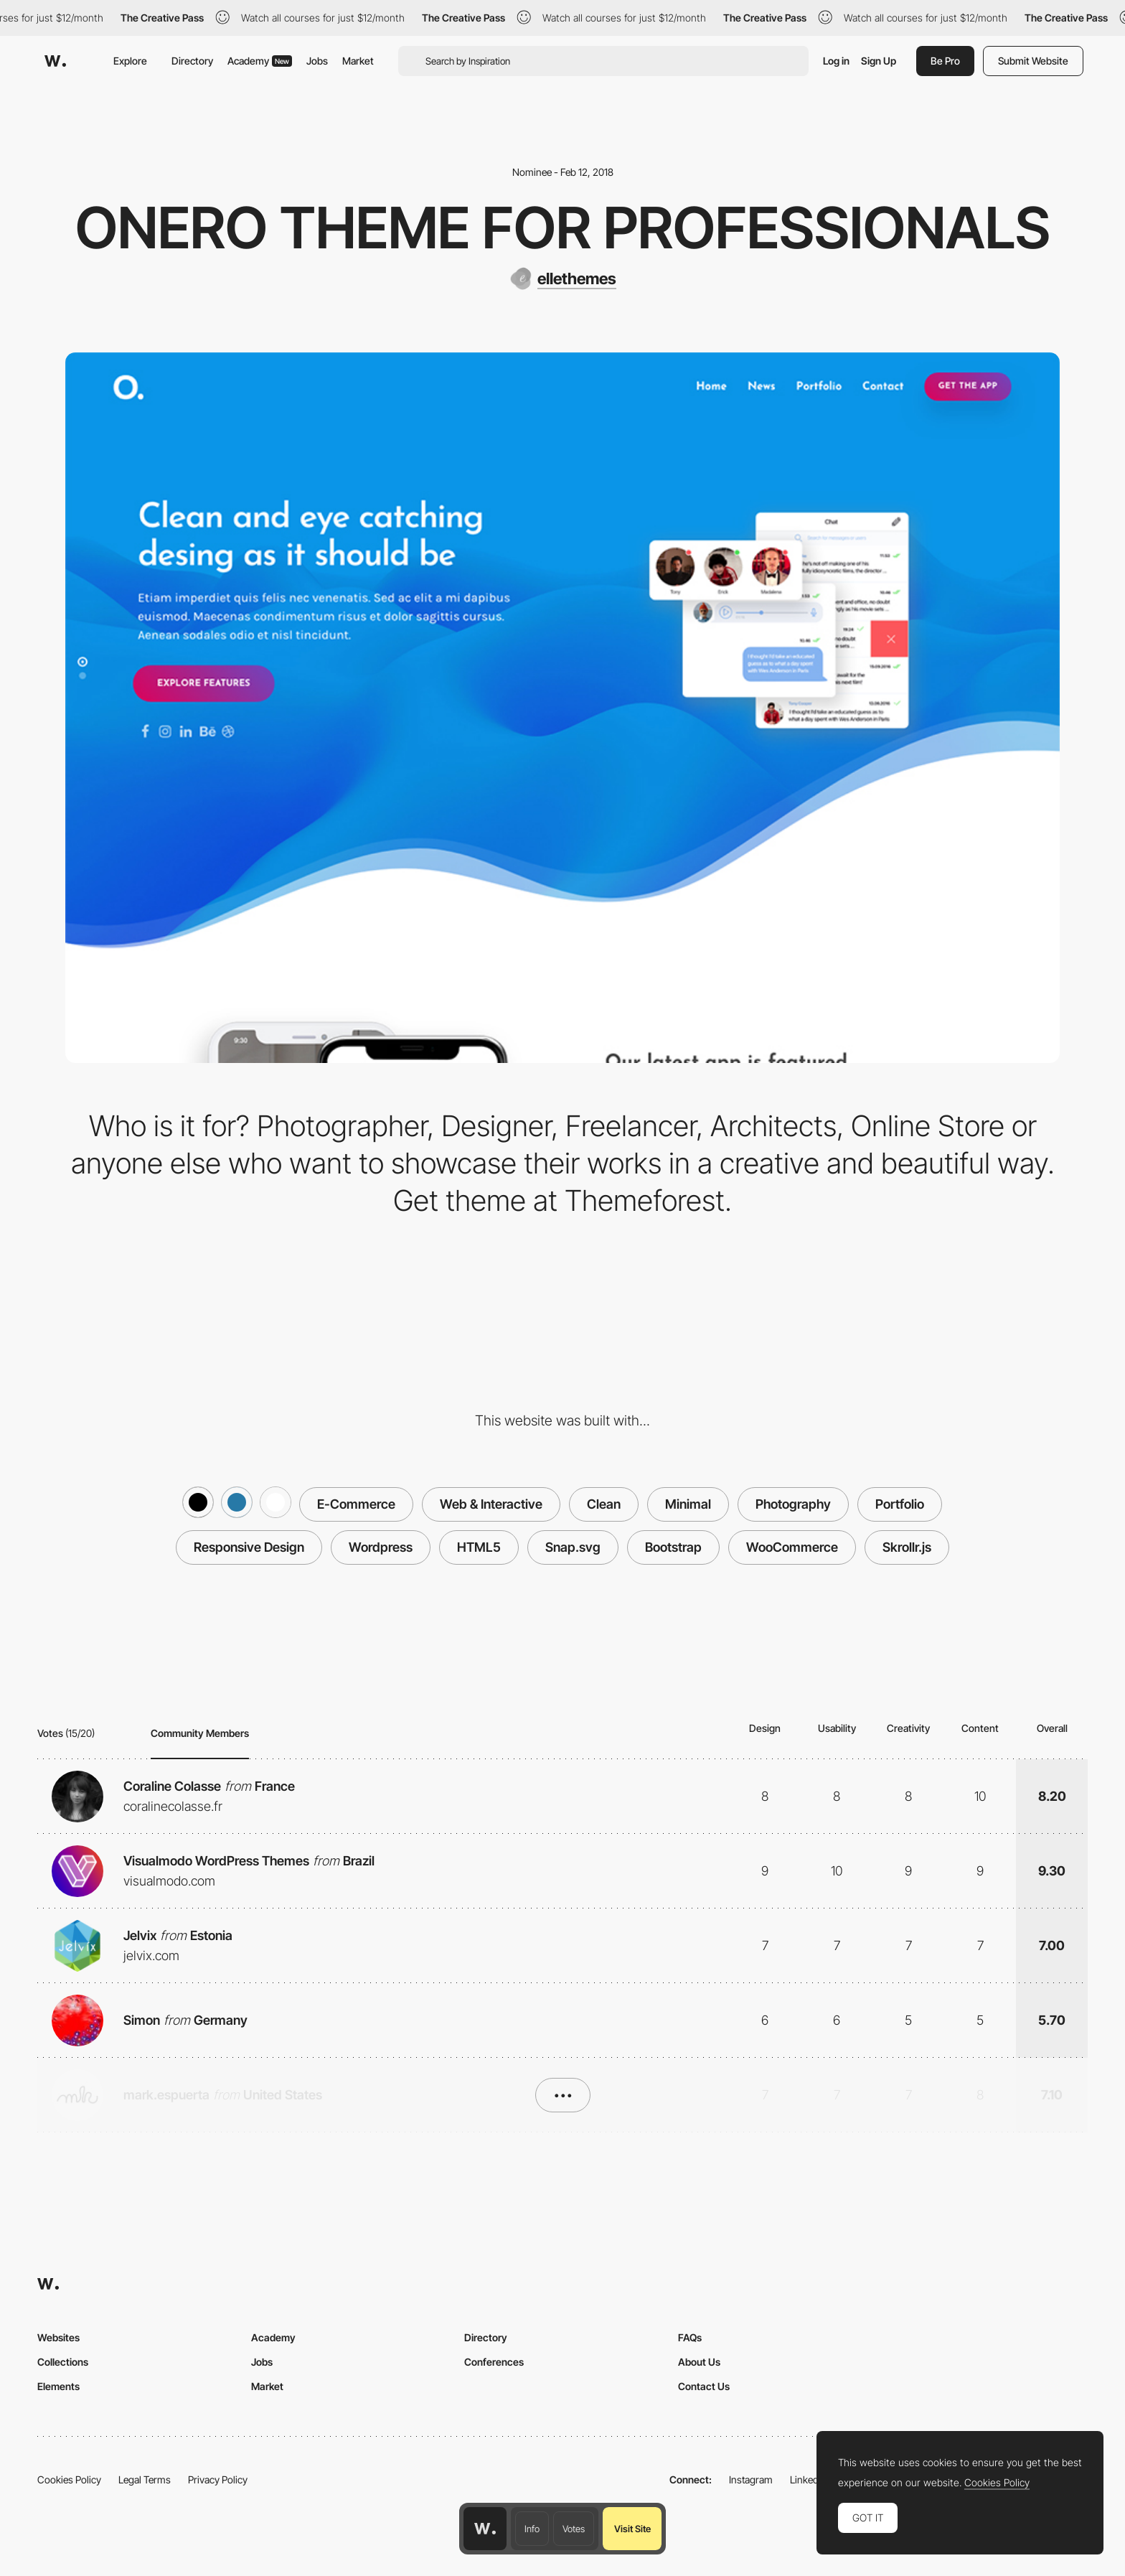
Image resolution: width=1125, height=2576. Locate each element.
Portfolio (899, 1504)
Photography (793, 1504)
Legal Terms (144, 2479)
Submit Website (1033, 61)
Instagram (751, 2479)
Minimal (688, 1504)
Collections (62, 2362)
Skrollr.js (906, 1547)
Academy (259, 61)
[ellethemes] (562, 278)
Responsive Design (249, 1547)
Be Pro (945, 61)
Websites (58, 2337)
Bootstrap (673, 1547)
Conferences (494, 2362)
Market (358, 61)
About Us (699, 2362)
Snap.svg (573, 1547)
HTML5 (479, 1547)
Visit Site (632, 2528)
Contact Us (704, 2386)
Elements (58, 2386)
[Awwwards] (55, 61)
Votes (573, 2528)
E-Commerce (356, 1504)
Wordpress (381, 1547)
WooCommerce (792, 1547)
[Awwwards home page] (485, 2528)
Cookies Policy (69, 2479)
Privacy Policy (218, 2479)
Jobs (317, 61)
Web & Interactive (491, 1504)
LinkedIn (808, 2479)
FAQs (690, 2337)
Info (532, 2528)
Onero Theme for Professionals (562, 227)
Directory (192, 61)
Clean (604, 1504)
